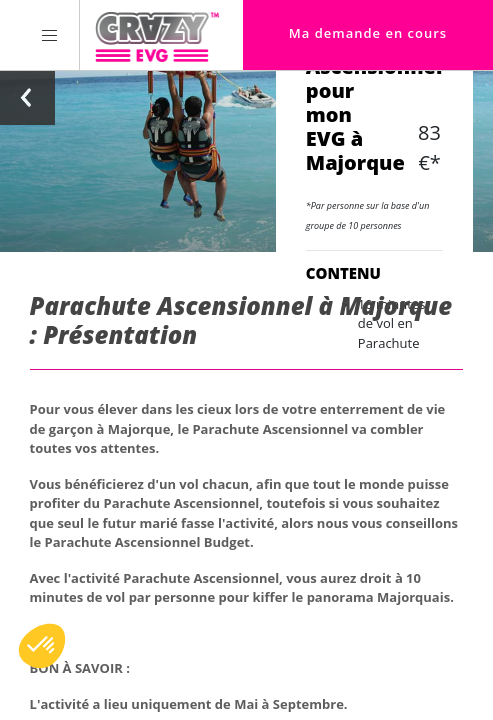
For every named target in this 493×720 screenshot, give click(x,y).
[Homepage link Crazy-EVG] (157, 35)
